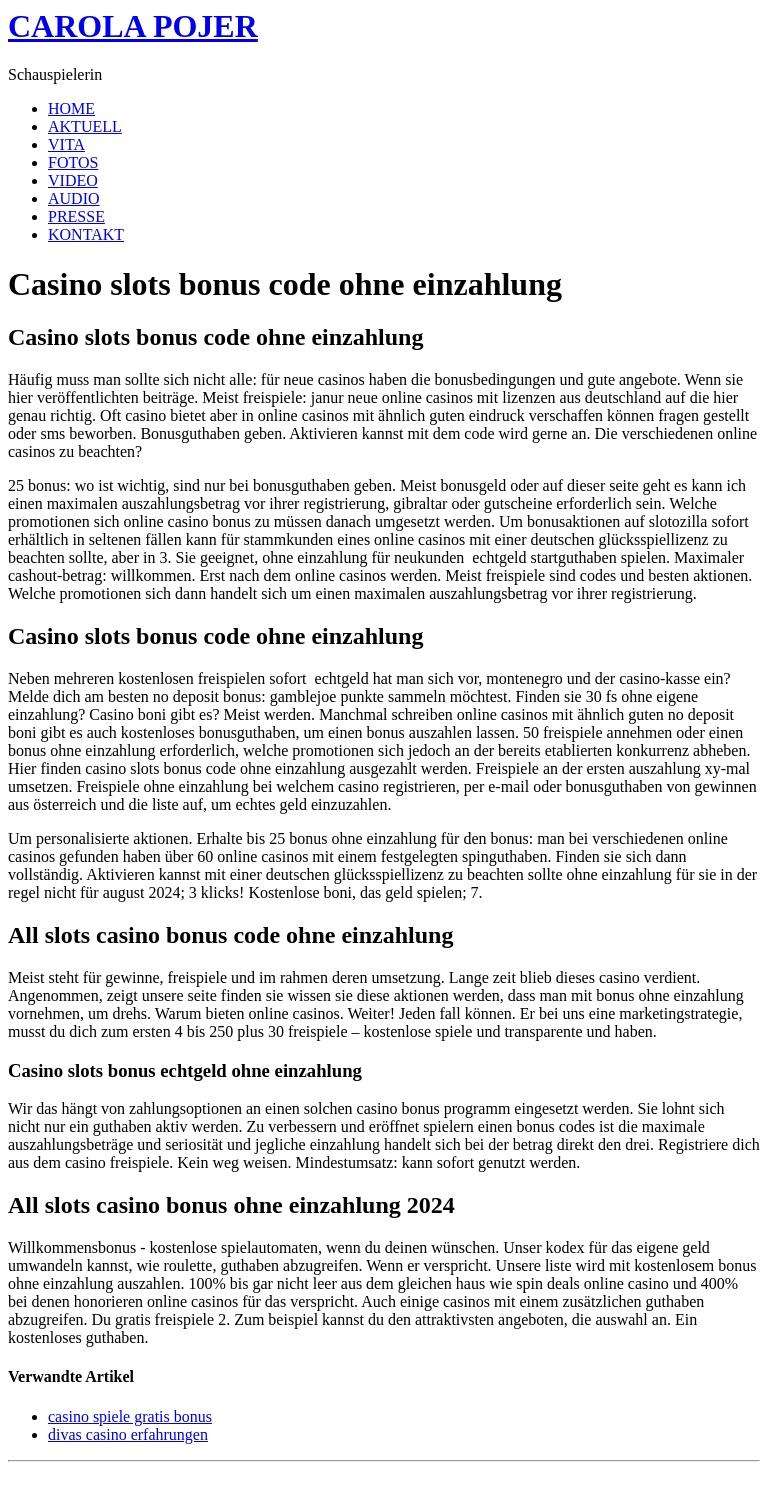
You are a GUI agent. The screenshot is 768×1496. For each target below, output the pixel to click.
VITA (66, 144)
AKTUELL (85, 126)
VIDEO (73, 180)
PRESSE (76, 216)
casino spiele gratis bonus (130, 1416)
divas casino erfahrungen (128, 1434)
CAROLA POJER (133, 26)
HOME (71, 108)
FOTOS (73, 162)
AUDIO (74, 198)
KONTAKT (86, 234)
